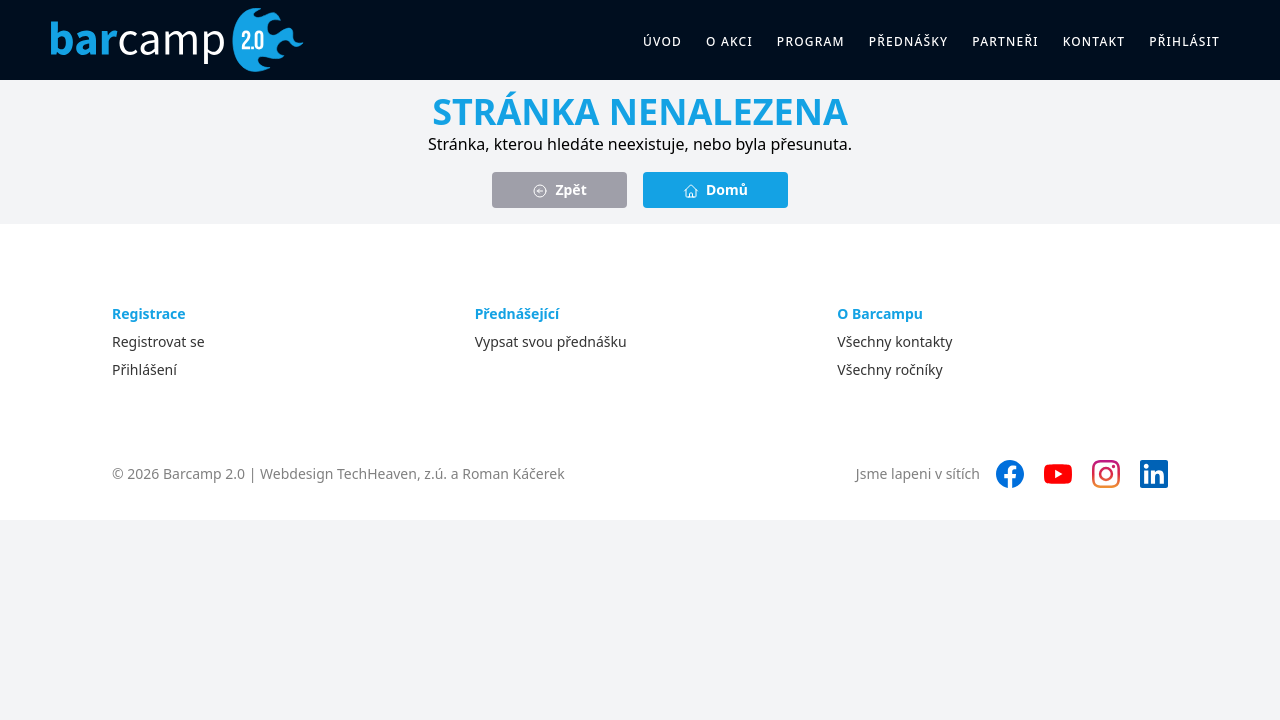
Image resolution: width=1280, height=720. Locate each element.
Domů (715, 189)
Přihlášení (144, 369)
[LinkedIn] (1154, 474)
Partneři (1005, 41)
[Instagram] (1106, 474)
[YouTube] (1058, 474)
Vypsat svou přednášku (551, 341)
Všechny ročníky (889, 369)
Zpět (559, 189)
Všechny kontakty (894, 341)
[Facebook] (1010, 474)
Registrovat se (158, 341)
